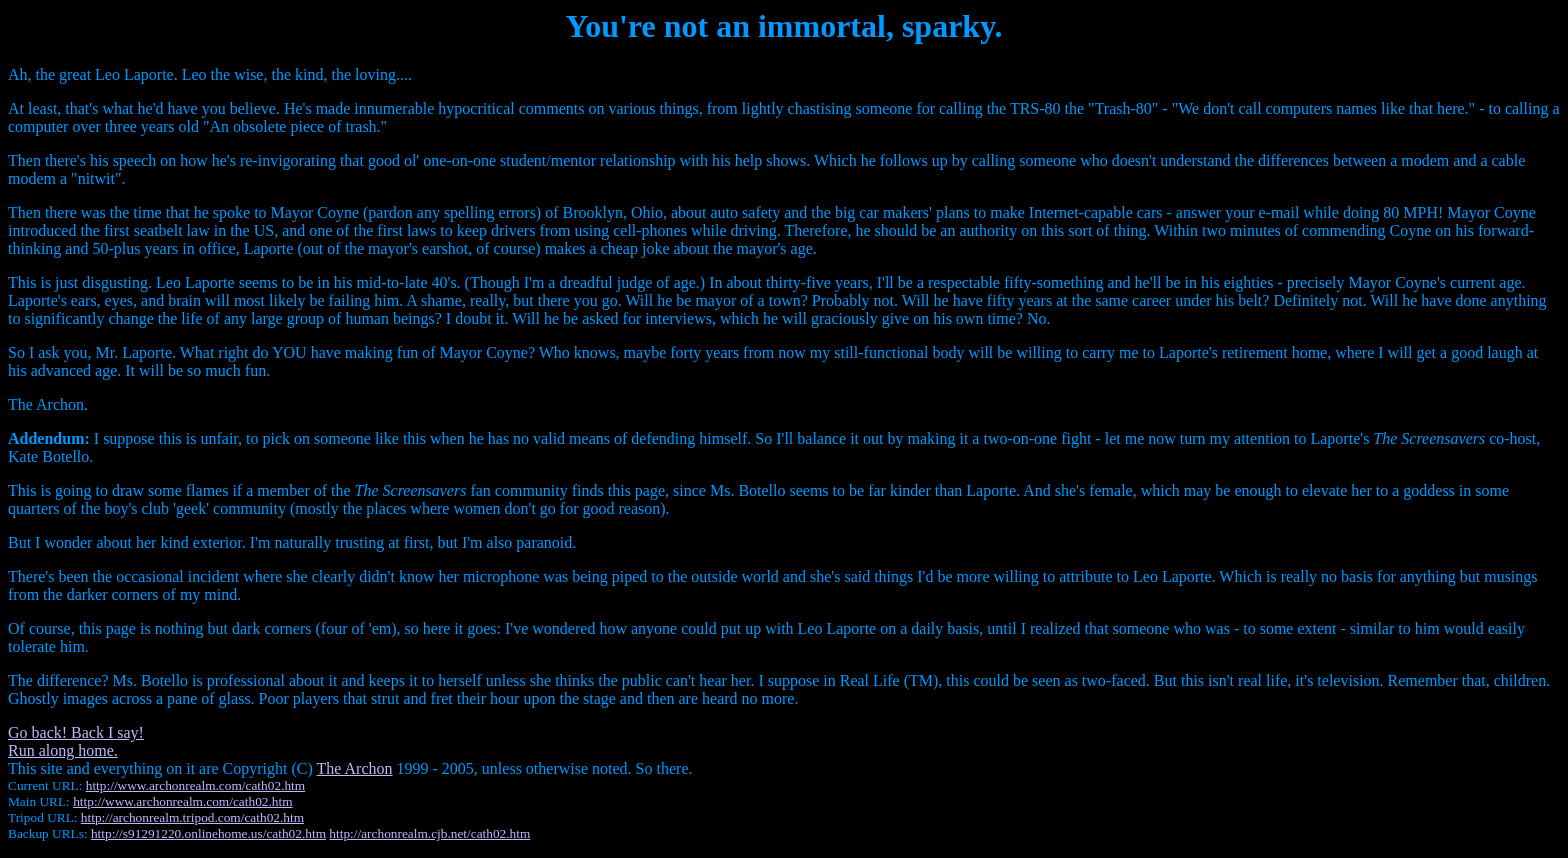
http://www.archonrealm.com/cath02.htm (195, 785)
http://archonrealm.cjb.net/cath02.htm (429, 833)
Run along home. (63, 750)
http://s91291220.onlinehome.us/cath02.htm (208, 833)
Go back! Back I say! (76, 732)
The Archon (355, 768)
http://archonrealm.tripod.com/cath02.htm (192, 817)
